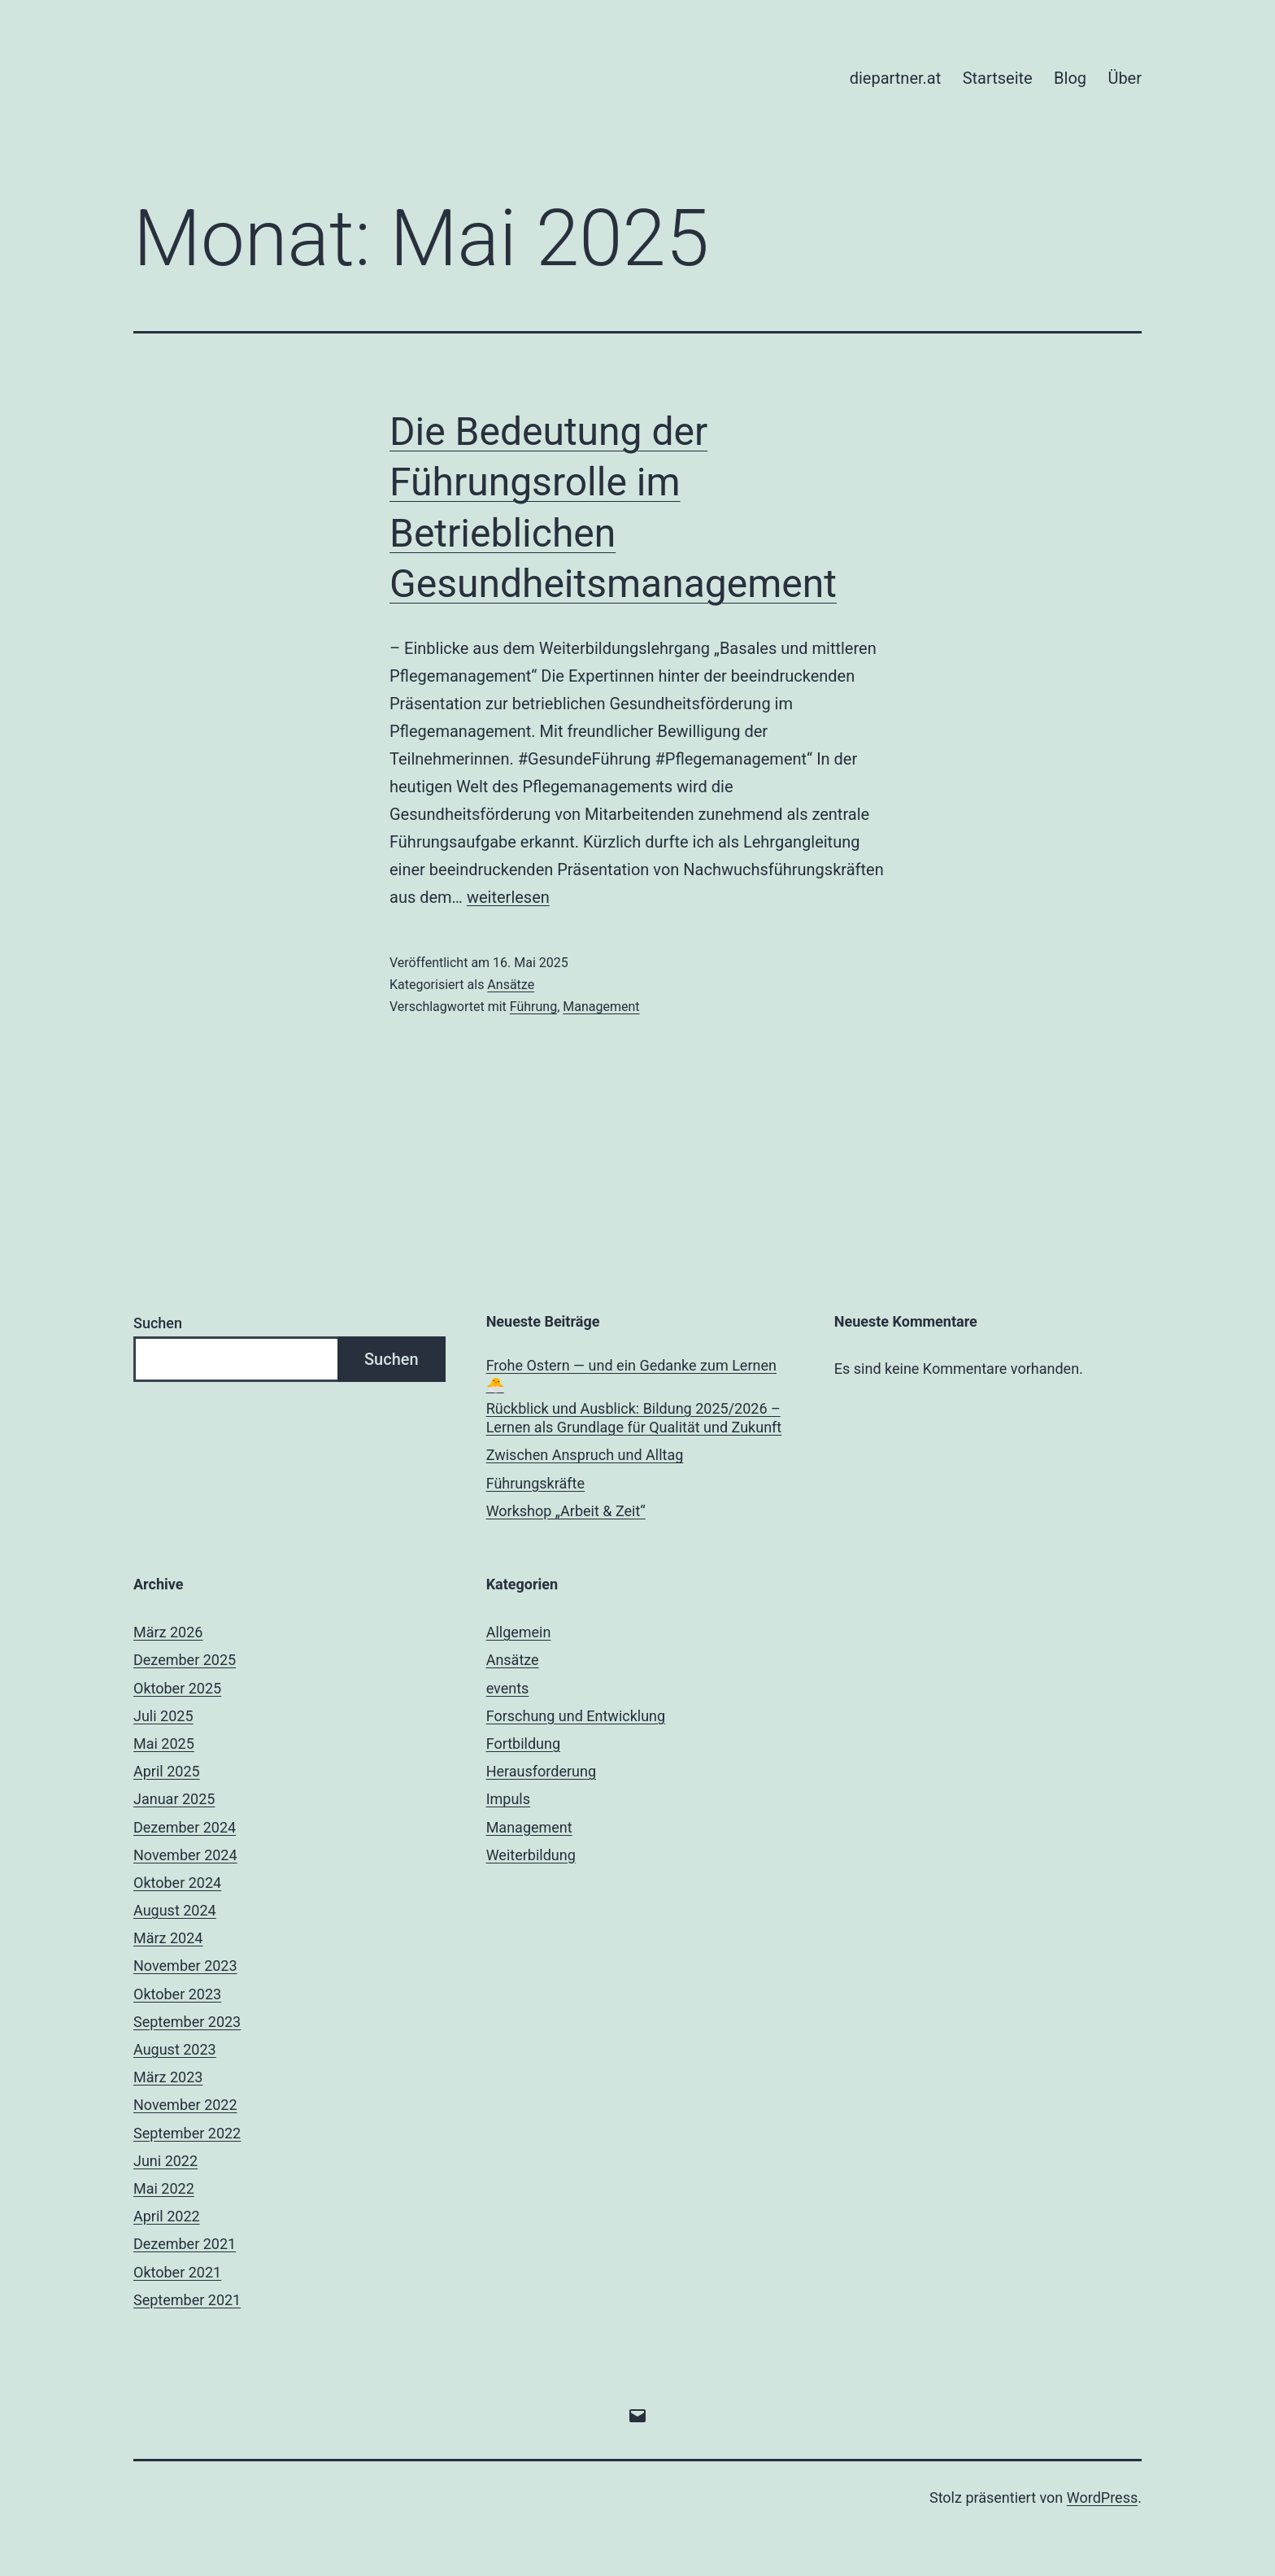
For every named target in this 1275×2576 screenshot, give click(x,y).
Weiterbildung (531, 1854)
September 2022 (187, 2133)
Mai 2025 (163, 1743)
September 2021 (187, 2299)
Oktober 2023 (177, 1994)
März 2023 (167, 2077)
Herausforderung (541, 1771)
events (507, 1688)
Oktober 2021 (177, 2272)
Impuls (508, 1798)
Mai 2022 (163, 2188)
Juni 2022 (165, 2160)
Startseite (998, 78)
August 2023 (174, 2049)
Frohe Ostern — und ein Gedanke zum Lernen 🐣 (631, 1375)
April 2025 (166, 1771)
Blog (1070, 78)
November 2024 (185, 1854)
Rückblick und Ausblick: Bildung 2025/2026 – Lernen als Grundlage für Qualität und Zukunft (634, 1418)
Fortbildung (523, 1743)
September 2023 (187, 2021)
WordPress (1102, 2497)
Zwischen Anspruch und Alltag (585, 1454)
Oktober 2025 (177, 1688)
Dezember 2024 (184, 1827)
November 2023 (185, 1965)
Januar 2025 (174, 1798)
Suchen (157, 1323)
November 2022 (185, 2104)
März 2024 (167, 1937)
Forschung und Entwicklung (576, 1715)
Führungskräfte (535, 1483)
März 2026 (167, 1632)
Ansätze (510, 984)
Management (601, 1006)
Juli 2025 (163, 1715)
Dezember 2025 (184, 1659)
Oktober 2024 (177, 1882)
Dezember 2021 (184, 2243)
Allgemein (518, 1632)
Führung (533, 1006)
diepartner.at (896, 78)
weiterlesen (508, 897)
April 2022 (166, 2216)
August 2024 (174, 1910)
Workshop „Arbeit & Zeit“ (566, 1510)
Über (1124, 78)
